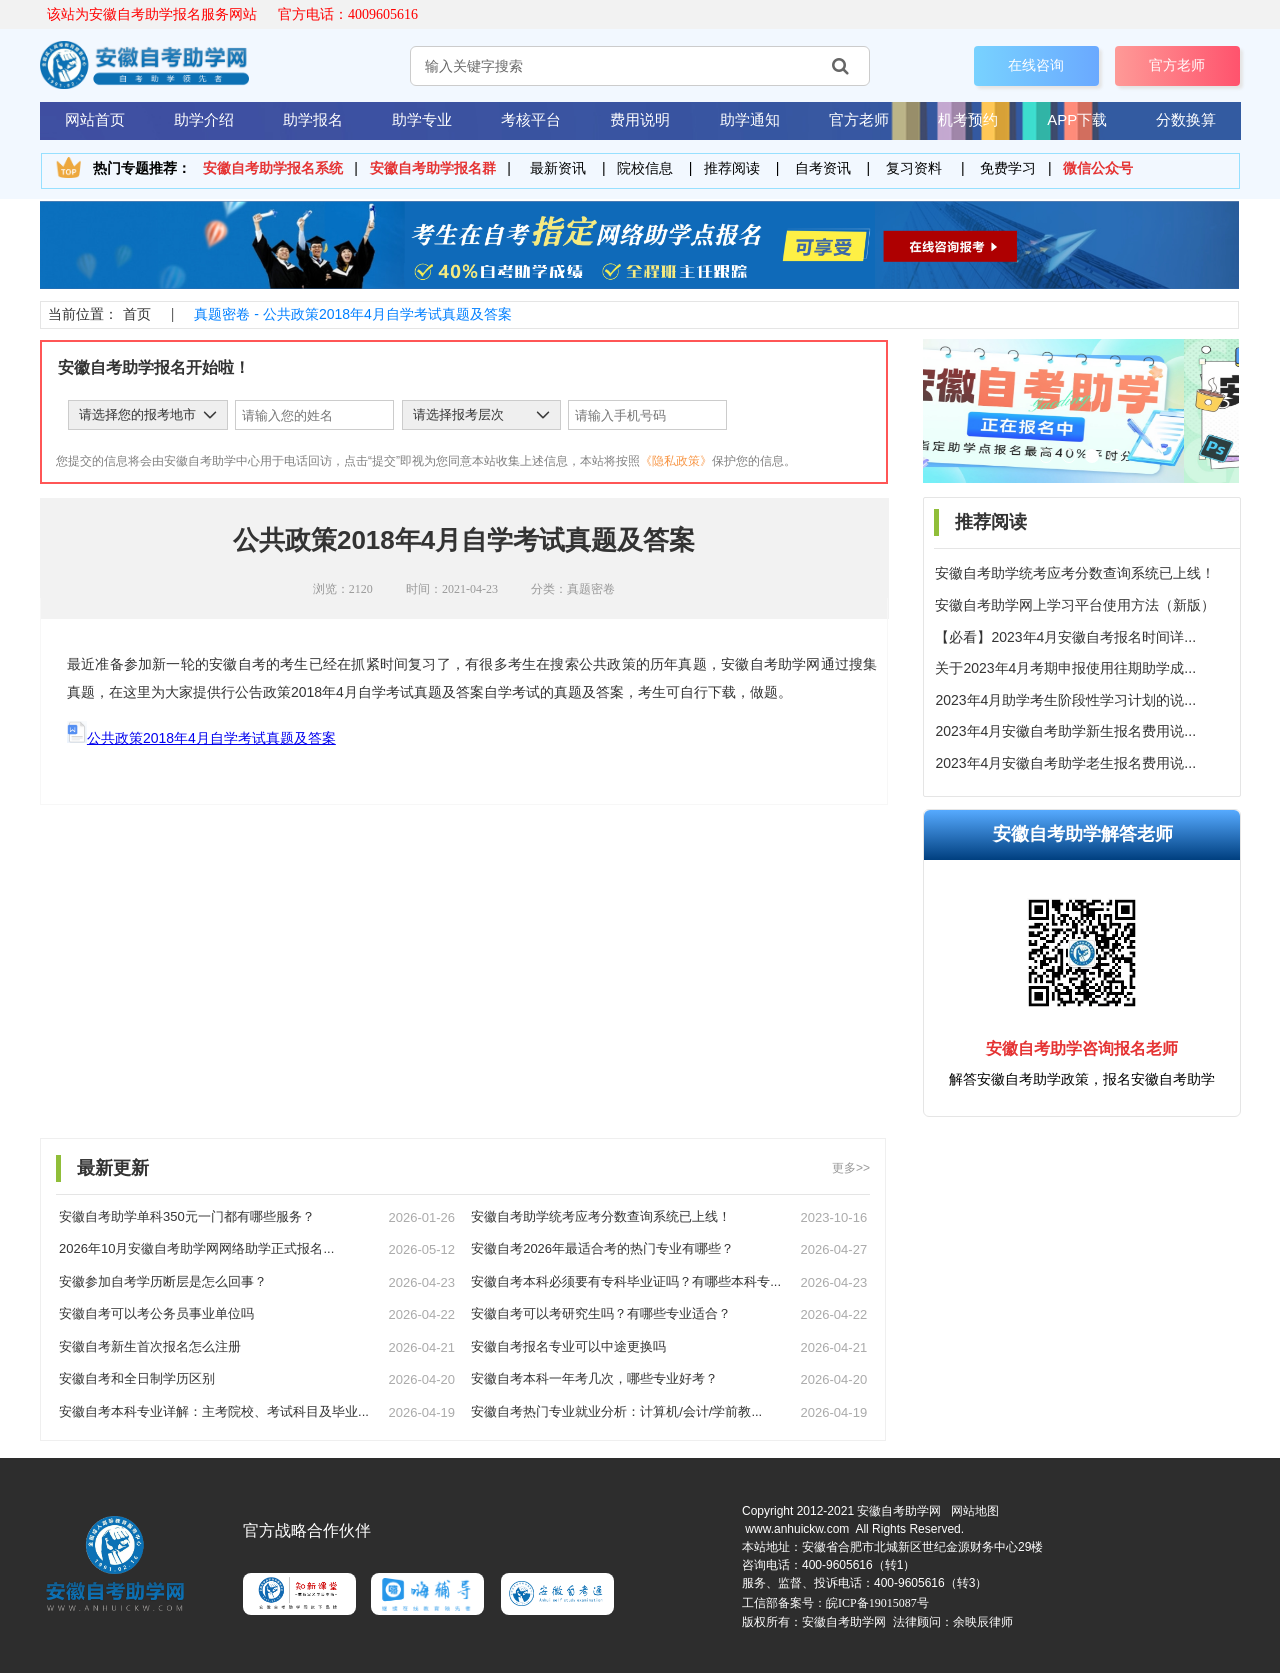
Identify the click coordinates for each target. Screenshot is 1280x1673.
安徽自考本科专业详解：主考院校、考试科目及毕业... (214, 1411)
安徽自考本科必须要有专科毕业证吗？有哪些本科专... (626, 1281)
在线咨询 (1036, 65)
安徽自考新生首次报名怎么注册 (150, 1346)
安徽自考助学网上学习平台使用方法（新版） (1075, 605)
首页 (137, 314)
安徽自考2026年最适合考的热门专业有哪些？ (602, 1248)
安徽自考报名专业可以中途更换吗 (568, 1346)
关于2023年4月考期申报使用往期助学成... (1065, 668)
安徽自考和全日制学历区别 (137, 1378)
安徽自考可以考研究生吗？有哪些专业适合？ (601, 1313)
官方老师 (1177, 65)
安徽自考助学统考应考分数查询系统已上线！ (1075, 573)
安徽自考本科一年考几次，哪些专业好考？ (594, 1378)
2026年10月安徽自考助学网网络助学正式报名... (196, 1248)
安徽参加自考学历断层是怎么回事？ (163, 1281)
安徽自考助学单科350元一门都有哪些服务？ (187, 1216)
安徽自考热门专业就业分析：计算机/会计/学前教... (616, 1411)
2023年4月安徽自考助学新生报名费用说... (1065, 731)
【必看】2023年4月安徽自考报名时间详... (1065, 637)
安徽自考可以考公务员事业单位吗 (156, 1313)
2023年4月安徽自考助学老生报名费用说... (1065, 763)
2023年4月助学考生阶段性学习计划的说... (1065, 700)
